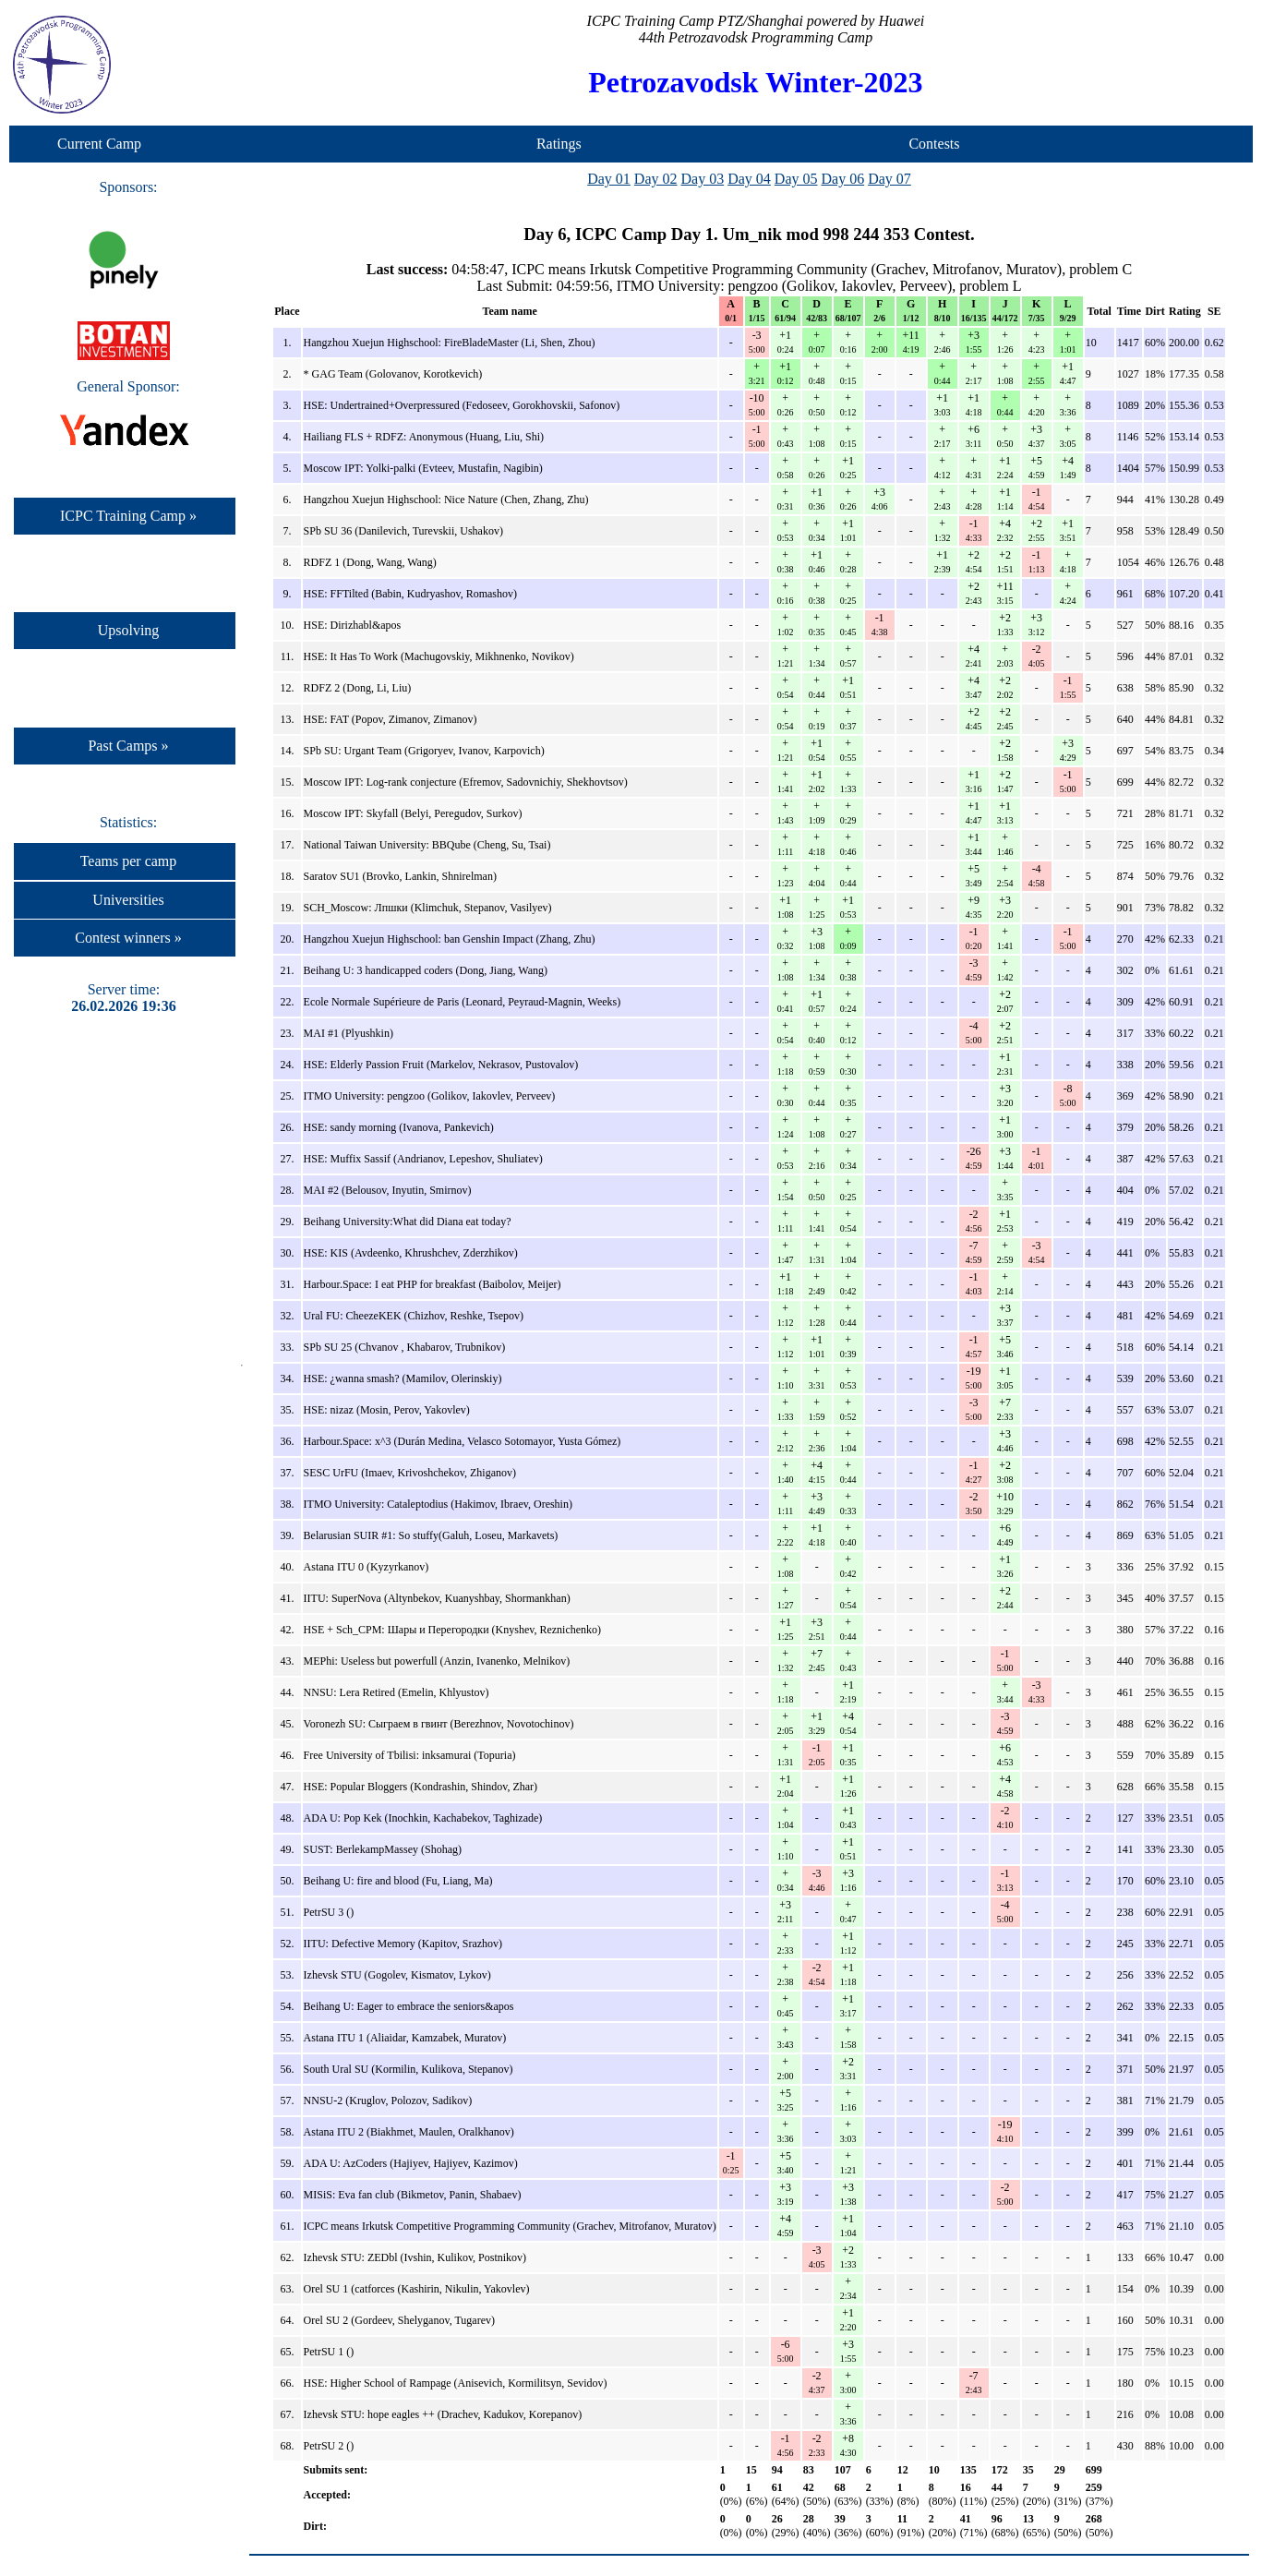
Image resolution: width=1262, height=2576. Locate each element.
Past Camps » (128, 745)
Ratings (559, 143)
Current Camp (99, 143)
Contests (933, 143)
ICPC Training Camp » (128, 516)
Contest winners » (128, 937)
